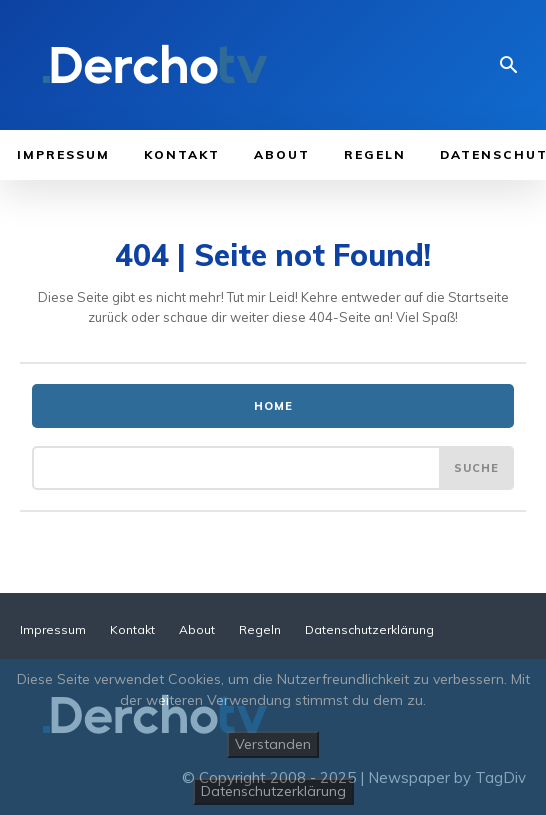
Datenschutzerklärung (273, 791)
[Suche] (476, 468)
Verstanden (273, 744)
